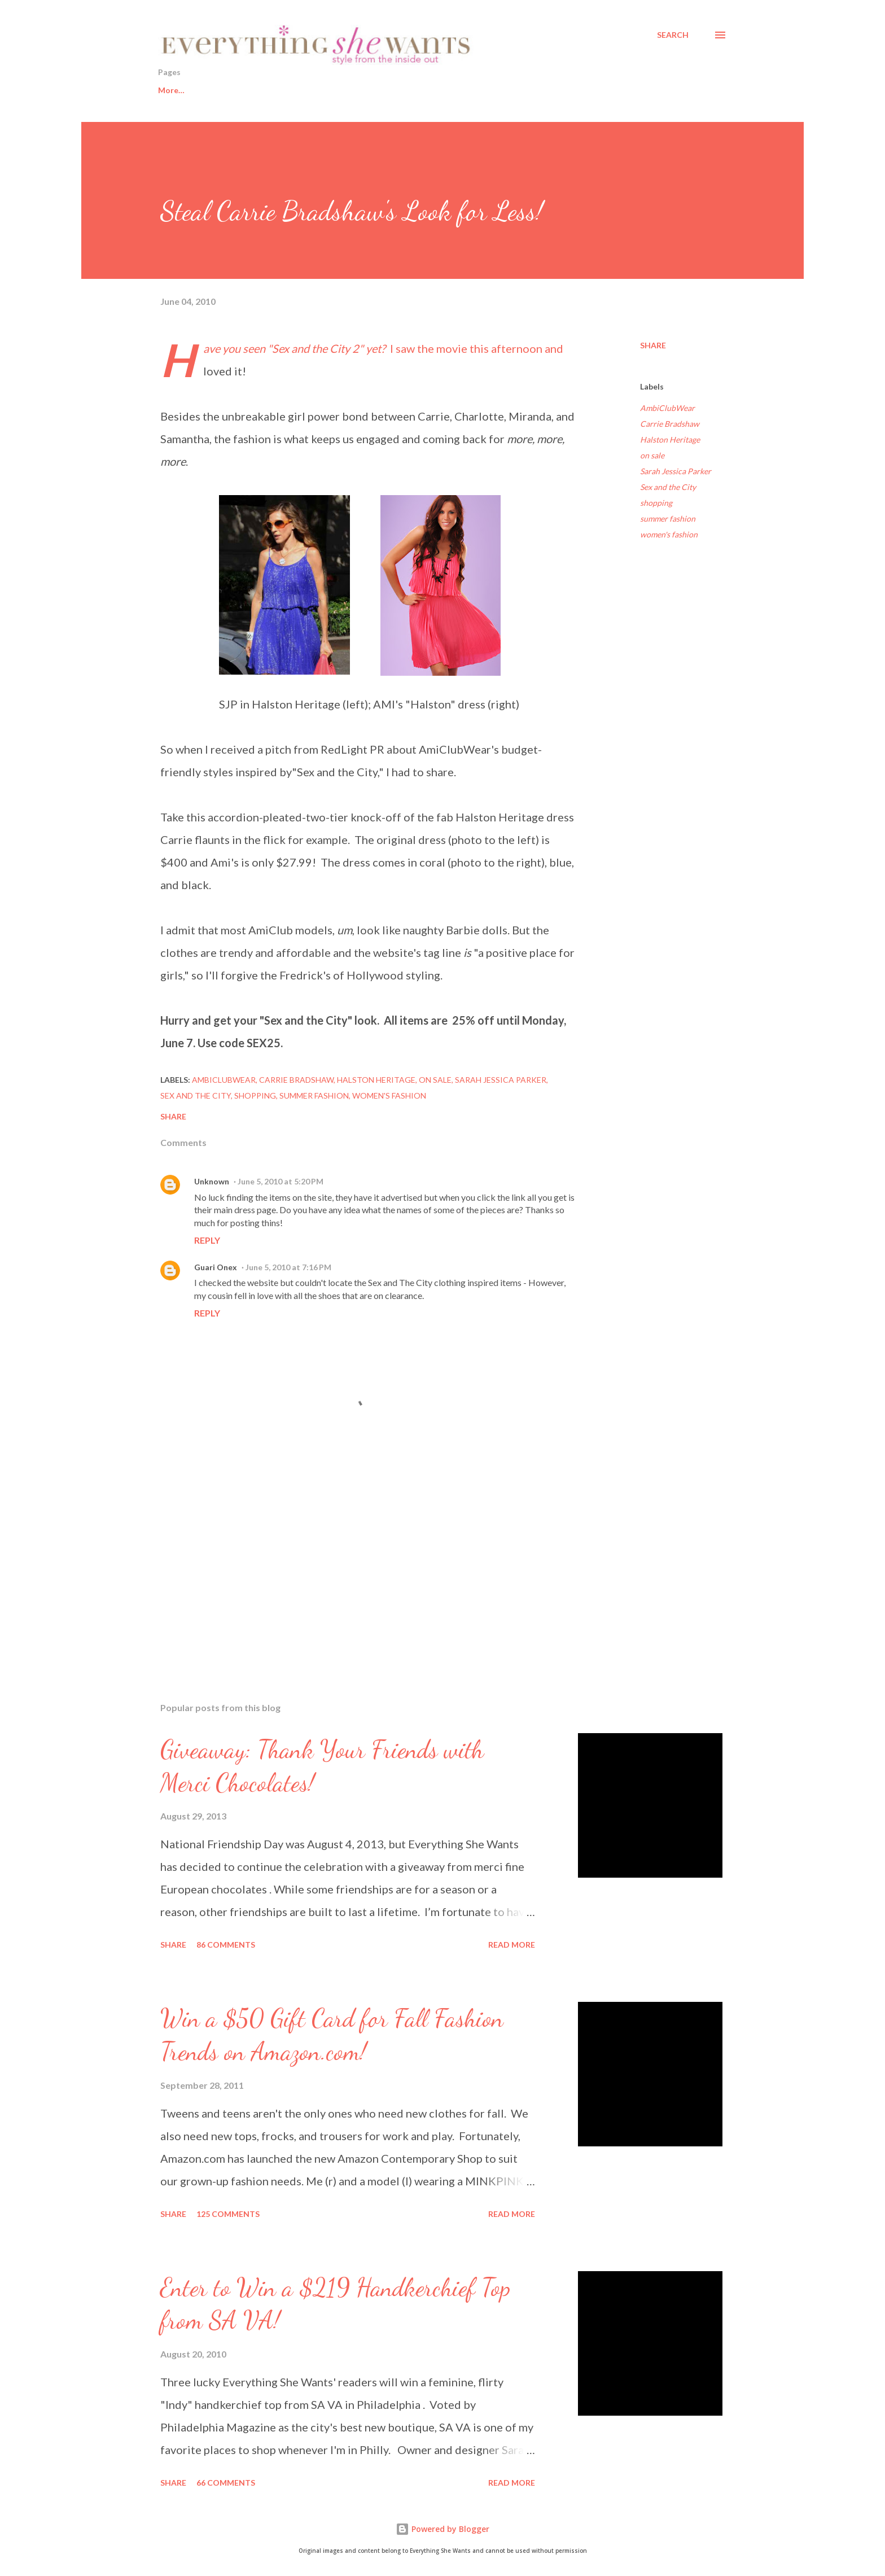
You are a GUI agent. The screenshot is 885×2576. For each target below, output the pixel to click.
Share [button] (653, 345)
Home (169, 90)
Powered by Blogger (442, 2528)
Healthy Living (239, 90)
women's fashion (669, 534)
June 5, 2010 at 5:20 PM (280, 1181)
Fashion (373, 90)
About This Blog (553, 90)
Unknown (211, 1181)
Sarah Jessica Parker (675, 471)
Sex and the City (668, 487)
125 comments (228, 2214)
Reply (207, 1240)
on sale (652, 455)
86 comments (225, 1944)
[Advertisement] (351, 1561)
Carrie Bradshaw (669, 423)
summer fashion (667, 518)
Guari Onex (215, 1267)
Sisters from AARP (455, 90)
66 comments (225, 2482)
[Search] (673, 35)
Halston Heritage (670, 439)
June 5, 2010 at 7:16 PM (288, 1267)
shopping (656, 503)
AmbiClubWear (667, 408)
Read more (511, 1944)
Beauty (312, 90)
